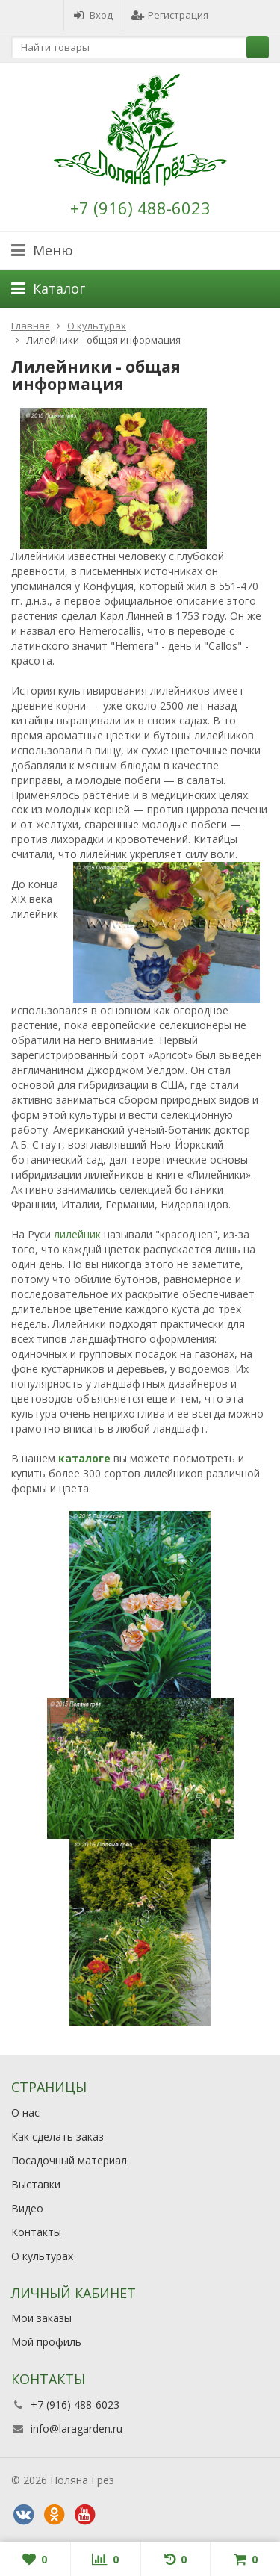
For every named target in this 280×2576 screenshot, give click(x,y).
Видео (27, 2208)
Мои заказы (41, 2318)
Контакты (36, 2232)
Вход (93, 15)
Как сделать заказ (57, 2136)
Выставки (35, 2184)
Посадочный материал (69, 2160)
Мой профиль (46, 2342)
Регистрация (169, 15)
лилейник (77, 1234)
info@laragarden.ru (76, 2428)
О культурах (42, 2256)
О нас (25, 2112)
